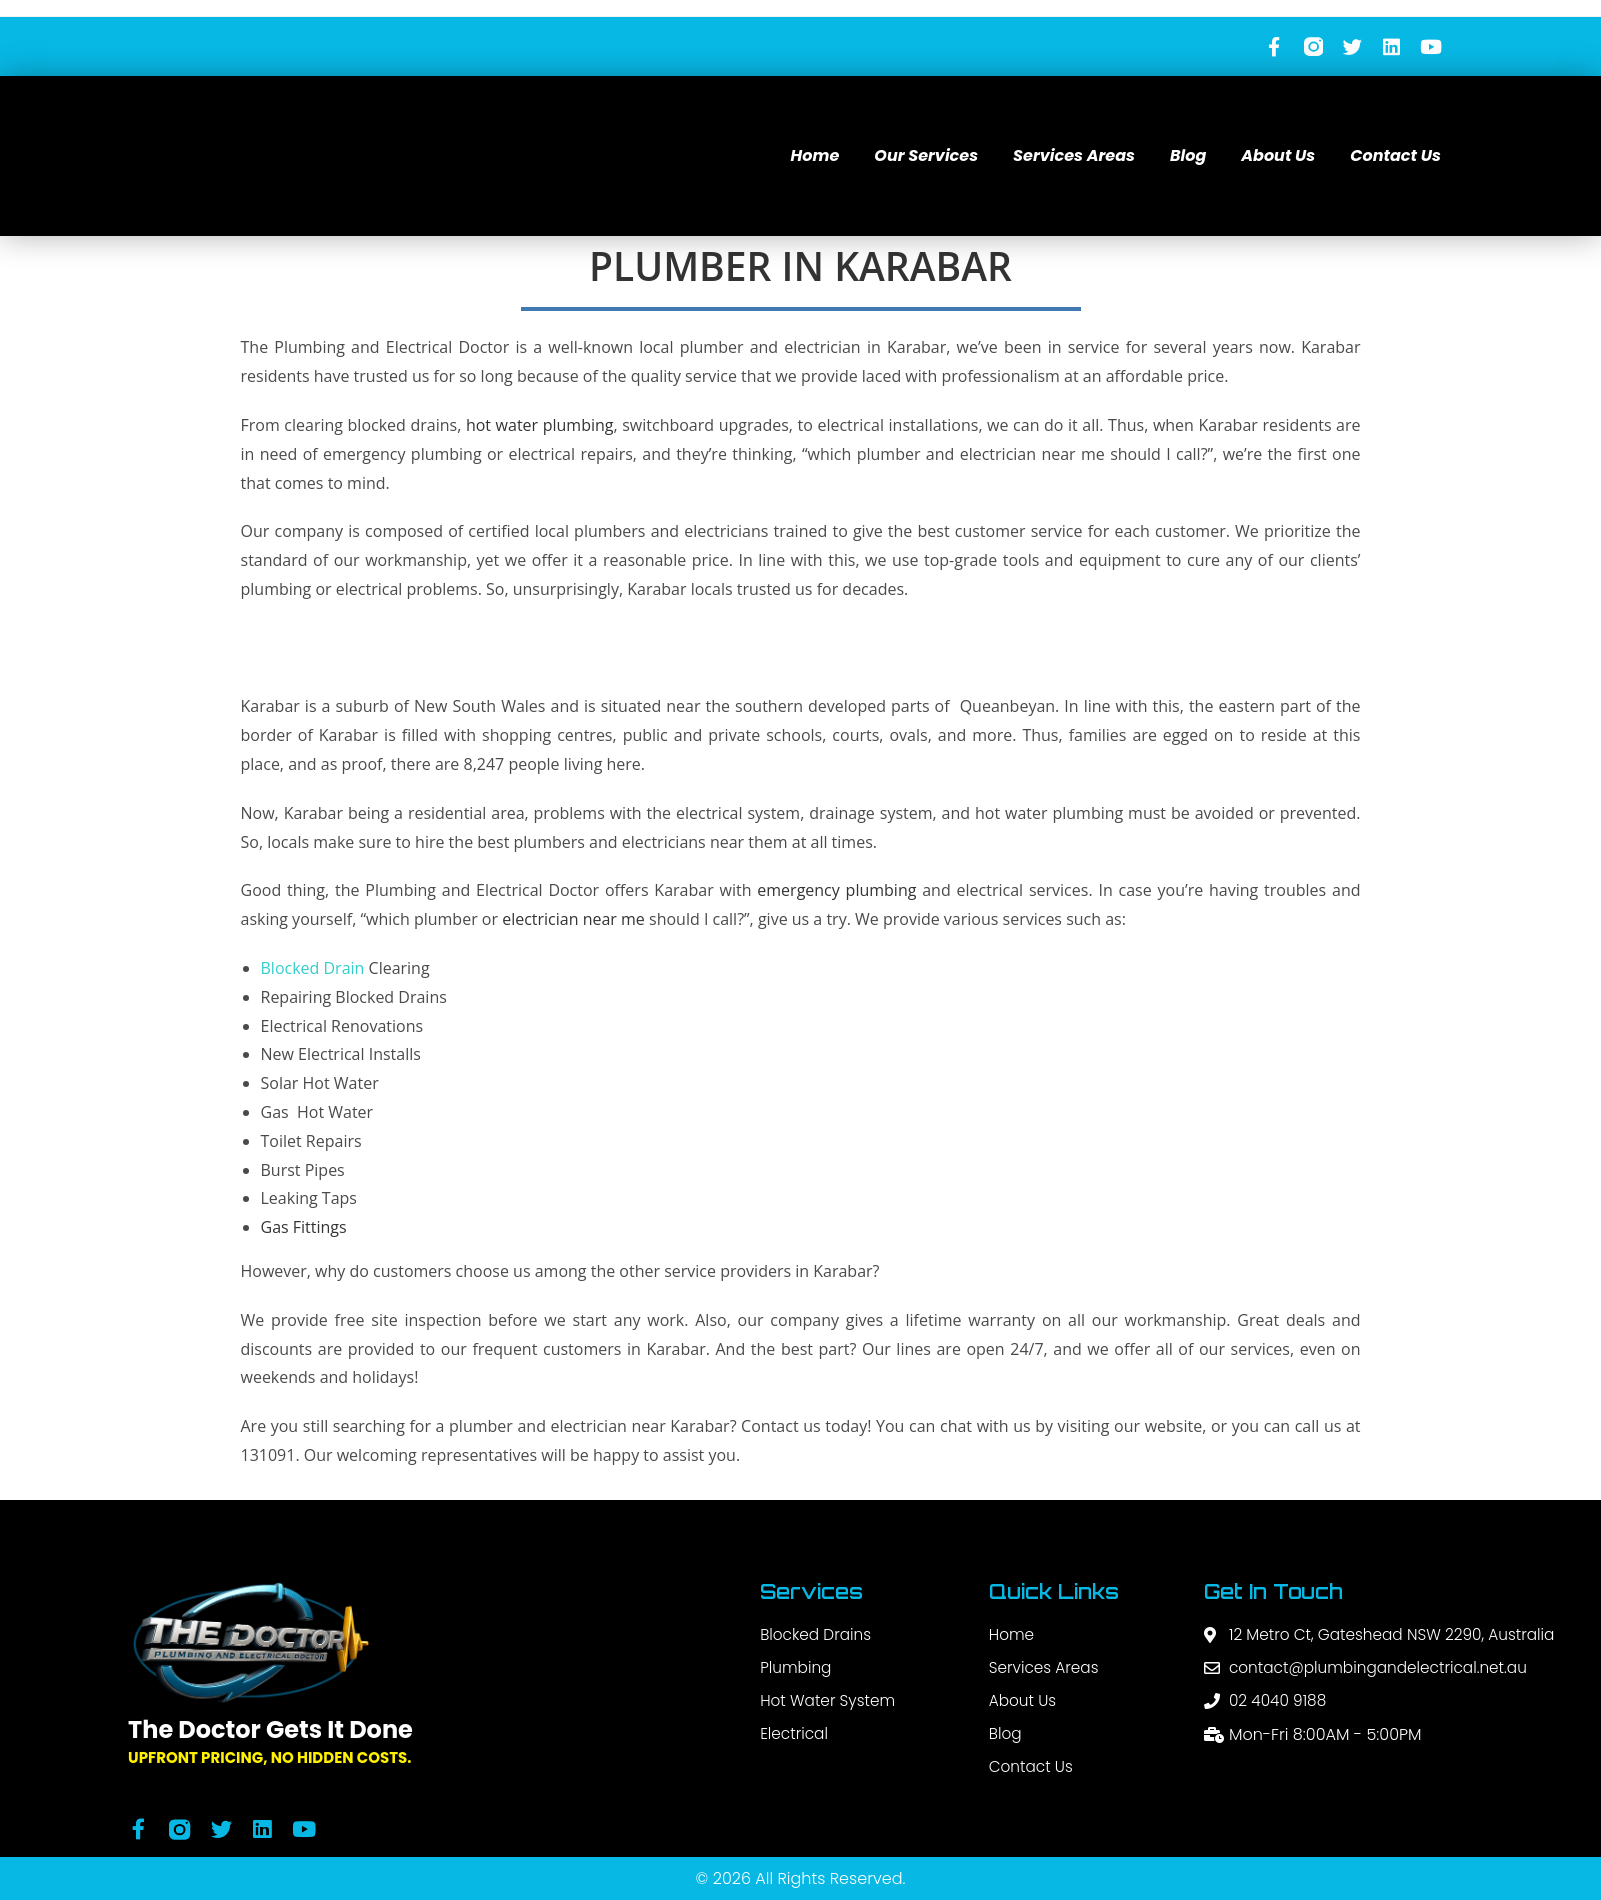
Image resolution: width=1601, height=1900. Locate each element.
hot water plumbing (540, 426)
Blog (1188, 156)
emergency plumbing (836, 891)
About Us (1278, 156)
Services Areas (1074, 156)
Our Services (926, 156)
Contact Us (1395, 156)
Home (815, 156)
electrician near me (573, 920)
